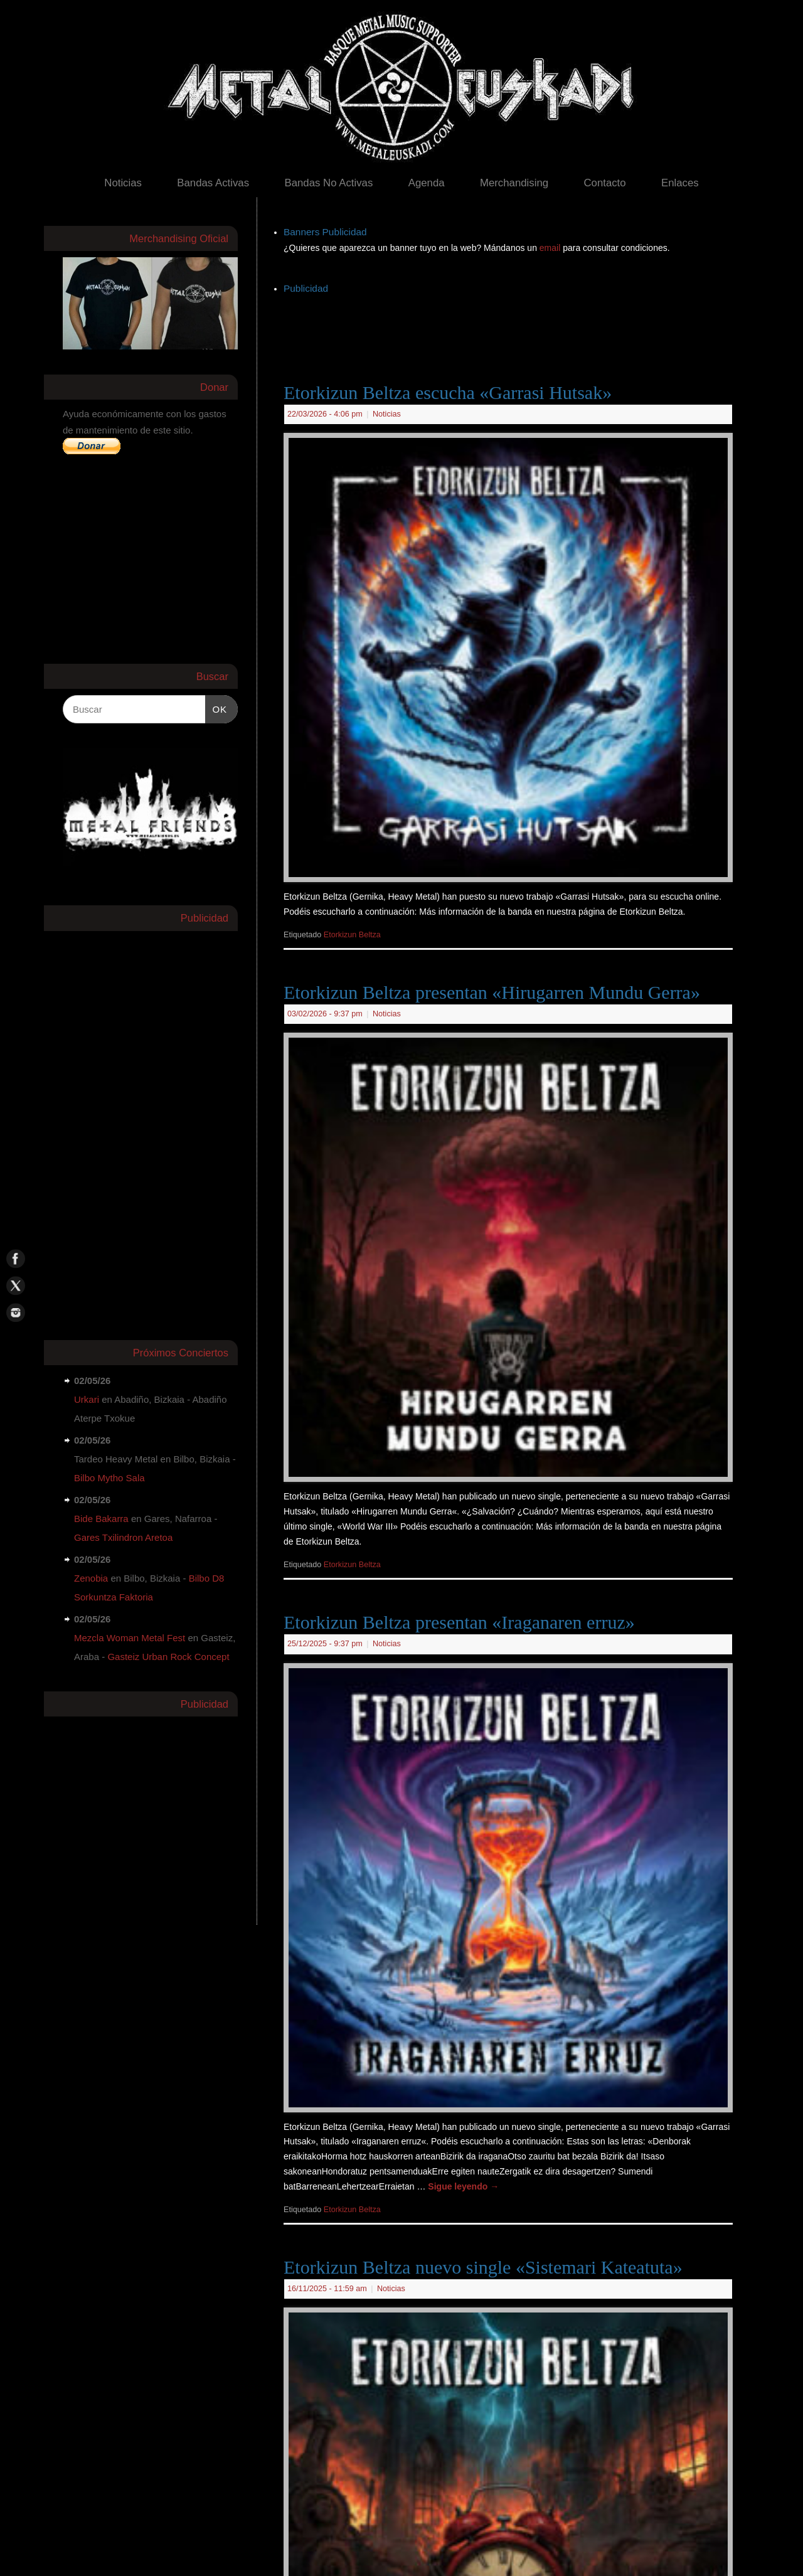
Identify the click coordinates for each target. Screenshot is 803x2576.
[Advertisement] (512, 325)
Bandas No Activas (328, 183)
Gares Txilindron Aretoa (123, 1537)
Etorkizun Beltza (352, 934)
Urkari (86, 1399)
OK (216, 708)
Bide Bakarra (101, 1518)
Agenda (426, 183)
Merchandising (514, 183)
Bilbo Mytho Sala (109, 1477)
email (551, 248)
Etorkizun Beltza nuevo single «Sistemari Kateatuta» (483, 2267)
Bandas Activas (213, 183)
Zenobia (91, 1578)
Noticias (123, 183)
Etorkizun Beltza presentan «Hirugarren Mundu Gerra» (492, 992)
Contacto (604, 183)
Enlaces (680, 183)
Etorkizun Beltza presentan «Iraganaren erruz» (459, 1622)
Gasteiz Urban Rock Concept (168, 1656)
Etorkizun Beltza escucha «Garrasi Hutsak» (448, 392)
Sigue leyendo (463, 2186)
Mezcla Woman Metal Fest (129, 1637)
